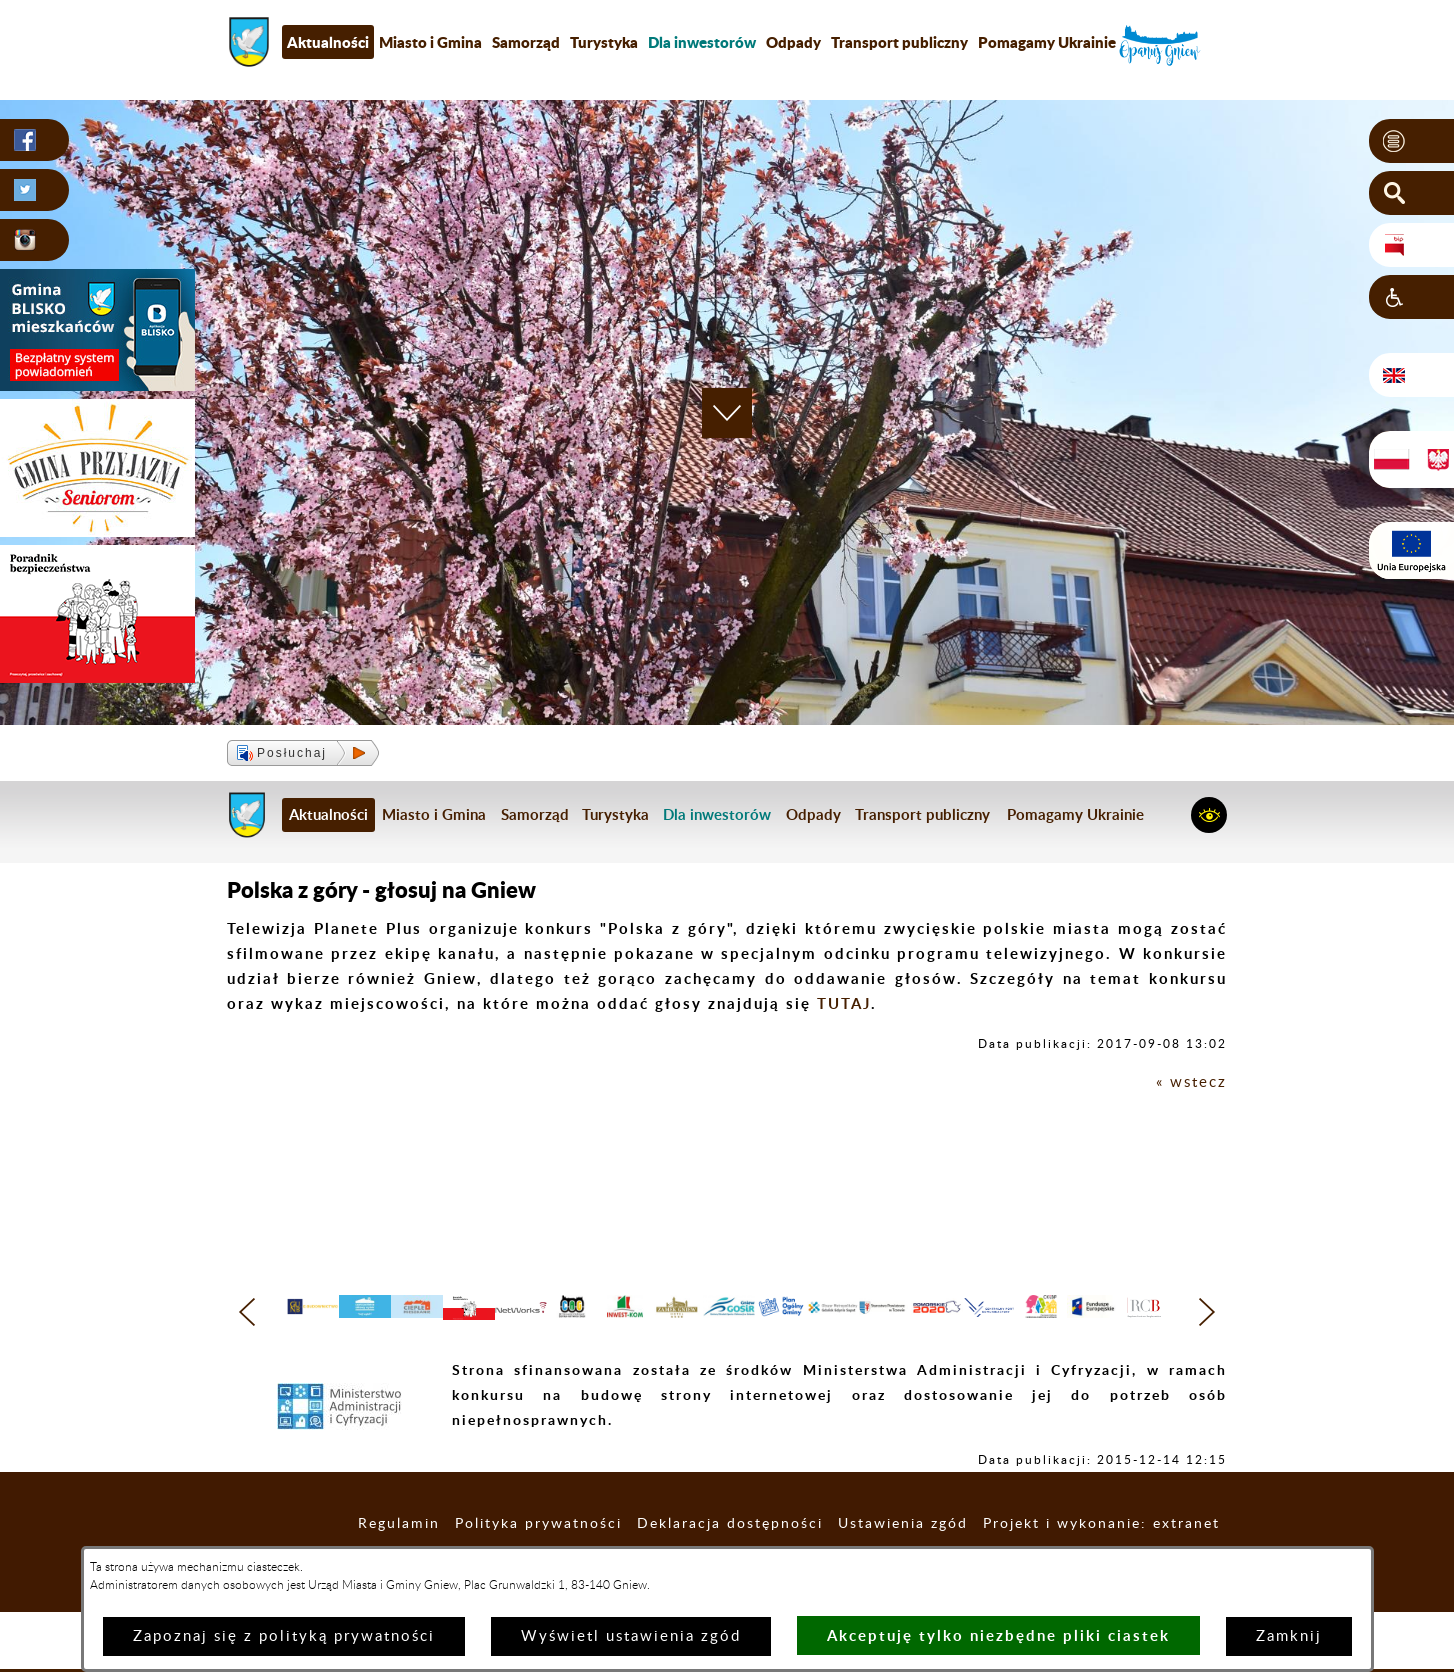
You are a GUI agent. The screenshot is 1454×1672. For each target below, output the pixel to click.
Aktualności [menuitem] (328, 42)
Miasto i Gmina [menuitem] (430, 42)
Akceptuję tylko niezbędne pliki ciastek (998, 1635)
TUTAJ (844, 1003)
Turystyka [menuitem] (604, 42)
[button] (1411, 141)
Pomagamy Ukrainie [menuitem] (1047, 42)
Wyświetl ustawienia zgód (631, 1636)
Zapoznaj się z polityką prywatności (284, 1636)
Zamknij (1289, 1636)
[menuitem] (702, 42)
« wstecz (1191, 1082)
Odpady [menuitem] (793, 42)
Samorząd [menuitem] (526, 42)
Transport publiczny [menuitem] (899, 42)
